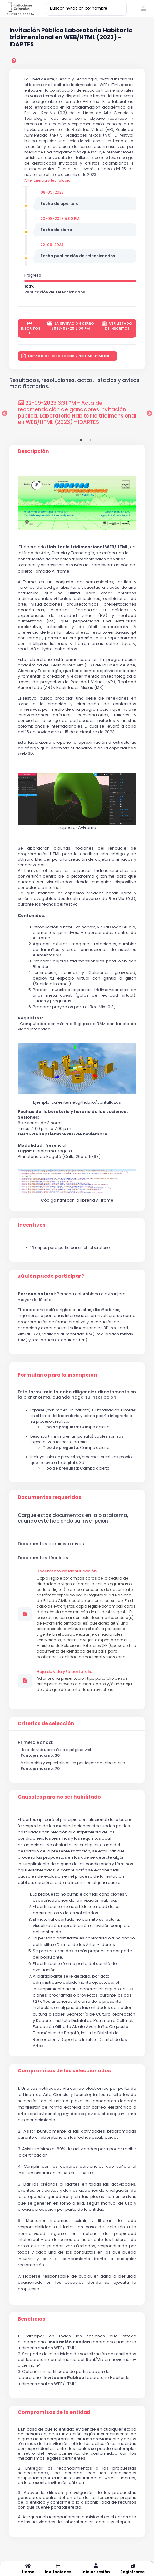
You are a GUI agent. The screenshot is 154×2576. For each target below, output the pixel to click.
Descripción (33, 451)
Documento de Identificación (67, 1571)
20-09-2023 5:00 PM (60, 218)
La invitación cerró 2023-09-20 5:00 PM (70, 326)
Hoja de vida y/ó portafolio (64, 1671)
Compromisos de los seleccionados (64, 2071)
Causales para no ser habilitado (59, 1797)
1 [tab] (81, 440)
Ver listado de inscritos (117, 326)
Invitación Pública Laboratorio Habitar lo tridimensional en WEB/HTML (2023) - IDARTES (71, 37)
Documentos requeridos (49, 1497)
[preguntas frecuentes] (14, 60)
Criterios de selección (46, 1723)
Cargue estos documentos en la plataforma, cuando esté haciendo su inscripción (73, 1518)
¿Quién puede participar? (51, 1276)
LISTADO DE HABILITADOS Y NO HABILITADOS (65, 356)
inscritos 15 (30, 328)
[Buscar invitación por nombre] (86, 9)
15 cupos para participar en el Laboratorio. (70, 1247)
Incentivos (32, 1225)
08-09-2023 (52, 192)
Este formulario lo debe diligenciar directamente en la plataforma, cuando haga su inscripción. (77, 1394)
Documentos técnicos (43, 1558)
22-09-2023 (52, 244)
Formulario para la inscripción (57, 1375)
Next (149, 413)
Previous (5, 413)
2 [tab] (90, 440)
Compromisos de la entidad (54, 2412)
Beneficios (31, 2319)
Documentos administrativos (51, 1544)
